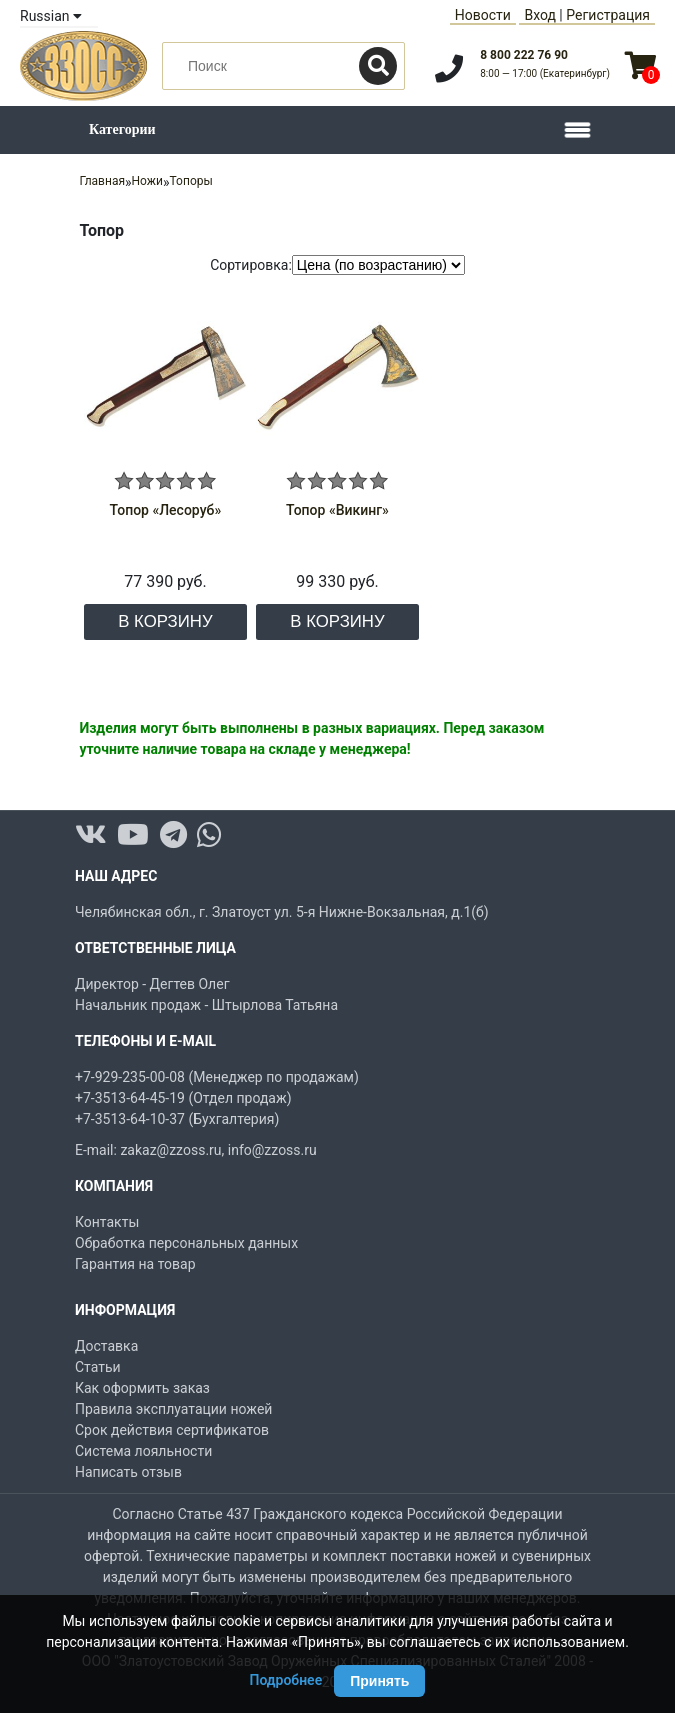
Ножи (147, 181)
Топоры (191, 181)
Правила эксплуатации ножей (173, 1409)
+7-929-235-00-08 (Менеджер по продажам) (217, 1077)
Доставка (106, 1346)
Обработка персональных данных (186, 1243)
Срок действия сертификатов (172, 1430)
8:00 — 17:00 (545, 73)
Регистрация (608, 15)
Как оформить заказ (142, 1388)
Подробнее (286, 1680)
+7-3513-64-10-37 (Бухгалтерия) (177, 1119)
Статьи (98, 1367)
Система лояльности (143, 1451)
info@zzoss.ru (272, 1150)
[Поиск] (378, 66)
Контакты (107, 1222)
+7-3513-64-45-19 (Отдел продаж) (183, 1098)
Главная (102, 181)
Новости (483, 15)
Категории (122, 129)
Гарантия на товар (135, 1264)
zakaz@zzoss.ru (170, 1150)
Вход (539, 15)
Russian (51, 16)
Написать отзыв (128, 1472)
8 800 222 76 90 (524, 55)
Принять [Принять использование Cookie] (379, 1681)
